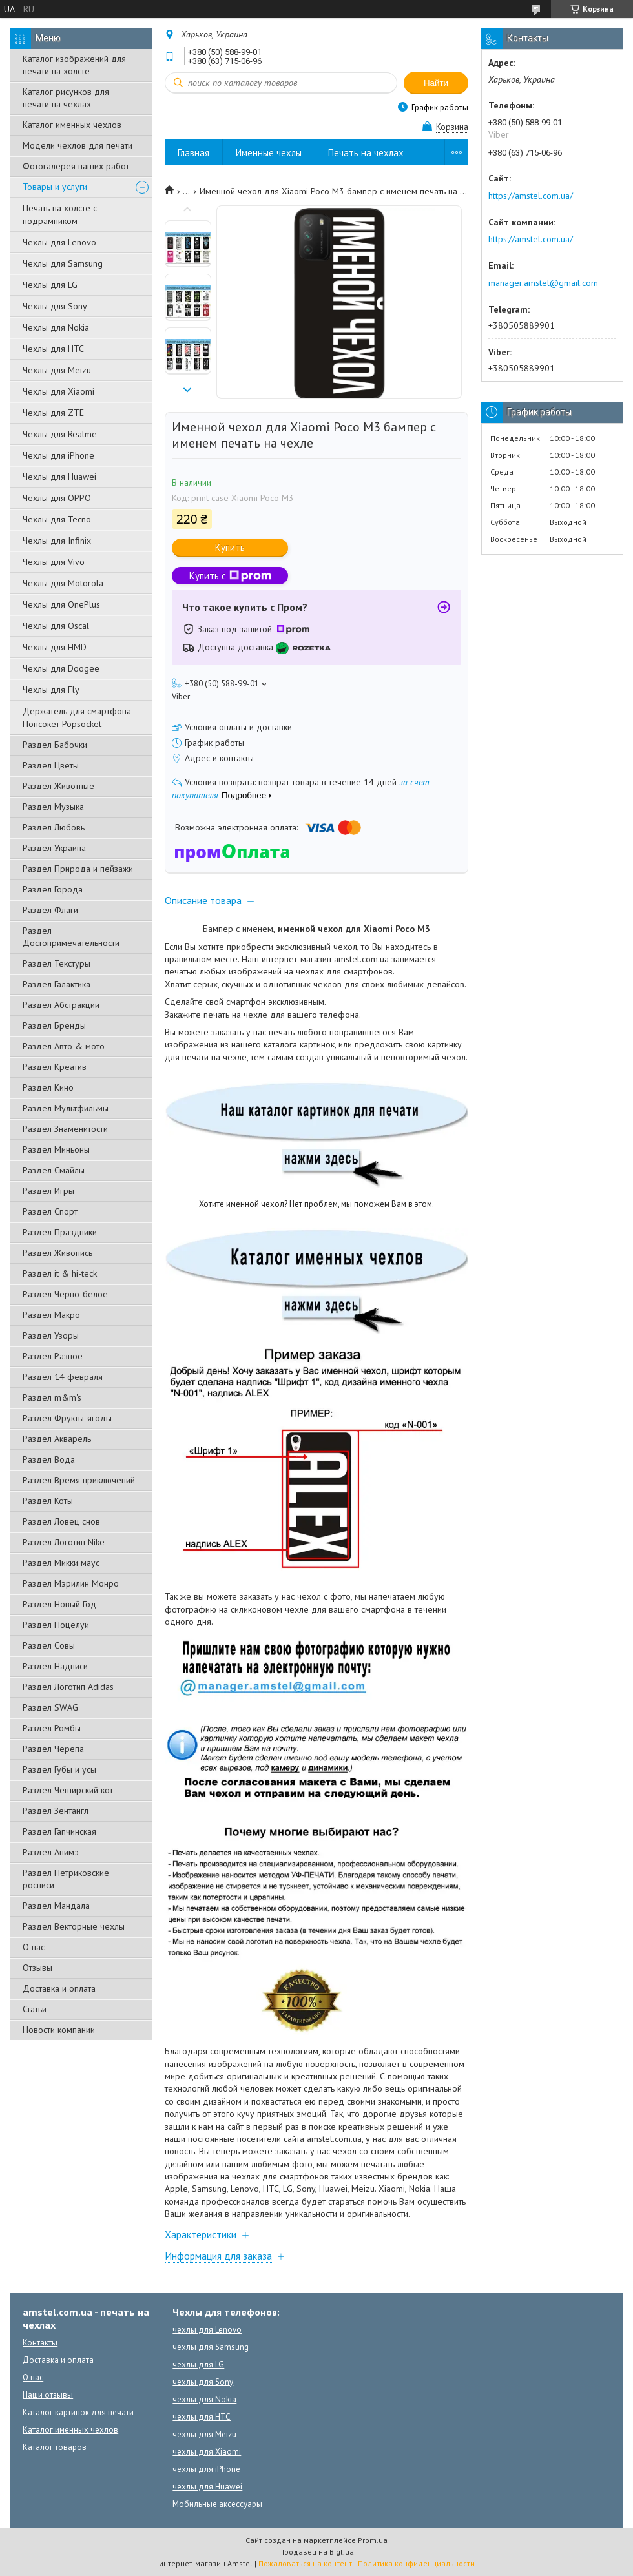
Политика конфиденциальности (416, 2563)
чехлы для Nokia (204, 2399)
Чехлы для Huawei (59, 476)
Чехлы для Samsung (63, 263)
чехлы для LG (198, 2364)
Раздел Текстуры (56, 963)
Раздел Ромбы (52, 1728)
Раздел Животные (58, 786)
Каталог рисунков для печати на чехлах (66, 98)
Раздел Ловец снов (61, 1521)
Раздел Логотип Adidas (68, 1687)
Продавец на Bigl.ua (316, 2552)
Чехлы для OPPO (57, 498)
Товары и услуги (55, 186)
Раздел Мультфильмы (66, 1108)
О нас (34, 1947)
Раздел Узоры (51, 1335)
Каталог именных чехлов (72, 124)
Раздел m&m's (52, 1397)
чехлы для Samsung (210, 2347)
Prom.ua (373, 2540)
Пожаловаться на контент (305, 2563)
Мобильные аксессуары (217, 2504)
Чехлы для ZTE (53, 412)
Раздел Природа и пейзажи (78, 868)
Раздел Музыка (53, 806)
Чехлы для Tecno (57, 519)
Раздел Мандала (56, 1905)
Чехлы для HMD (55, 647)
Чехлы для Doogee (61, 668)
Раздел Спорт (50, 1211)
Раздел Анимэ (51, 1852)
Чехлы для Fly (51, 690)
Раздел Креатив (55, 1067)
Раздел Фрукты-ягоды (67, 1418)
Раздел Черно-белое (65, 1294)
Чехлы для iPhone (58, 455)
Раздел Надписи (55, 1666)
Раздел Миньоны (56, 1149)
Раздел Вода (49, 1459)
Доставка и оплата (59, 1988)
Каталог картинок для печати (78, 2412)
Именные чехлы (269, 153)
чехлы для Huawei (207, 2486)
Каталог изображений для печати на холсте (74, 65)
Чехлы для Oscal (56, 626)
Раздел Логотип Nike (64, 1542)
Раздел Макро (51, 1315)
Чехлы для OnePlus (61, 604)
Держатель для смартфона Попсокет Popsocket (77, 717)
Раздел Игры (48, 1191)
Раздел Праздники (60, 1232)
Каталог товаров (55, 2447)
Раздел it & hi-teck (60, 1273)
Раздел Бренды (54, 1025)
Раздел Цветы (51, 765)
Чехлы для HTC (53, 349)
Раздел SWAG (50, 1707)
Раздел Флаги (50, 910)
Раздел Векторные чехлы (74, 1926)
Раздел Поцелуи (56, 1625)
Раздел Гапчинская (59, 1831)
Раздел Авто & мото (64, 1046)
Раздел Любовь (54, 827)
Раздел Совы (49, 1645)
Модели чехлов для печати (77, 145)
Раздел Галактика (56, 984)
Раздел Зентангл (55, 1811)
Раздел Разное (53, 1356)
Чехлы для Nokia (56, 327)
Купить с (230, 576)
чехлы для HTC (201, 2416)
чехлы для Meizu (204, 2434)
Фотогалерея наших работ (76, 166)
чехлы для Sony (202, 2381)
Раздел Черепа (53, 1749)
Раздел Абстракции (61, 1005)
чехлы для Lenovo (207, 2329)
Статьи (35, 2009)
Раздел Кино (48, 1087)
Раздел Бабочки (55, 744)
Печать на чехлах (366, 153)
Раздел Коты (48, 1501)
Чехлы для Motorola (63, 583)
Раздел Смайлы (54, 1170)
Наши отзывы (48, 2394)
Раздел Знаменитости (65, 1129)
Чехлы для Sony (55, 306)
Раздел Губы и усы (59, 1769)
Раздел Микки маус (61, 1563)
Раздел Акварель (57, 1439)
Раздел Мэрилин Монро (71, 1583)
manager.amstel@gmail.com (543, 283)
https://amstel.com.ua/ (530, 195)
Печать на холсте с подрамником (60, 214)
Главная (193, 153)
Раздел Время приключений (79, 1480)
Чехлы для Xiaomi (58, 391)
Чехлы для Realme (60, 434)
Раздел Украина (54, 848)
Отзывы (37, 1967)
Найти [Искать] (436, 83)
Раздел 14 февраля (63, 1377)
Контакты (40, 2342)
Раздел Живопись (57, 1253)
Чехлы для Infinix (57, 540)
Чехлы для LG (50, 285)
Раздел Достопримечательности (71, 937)
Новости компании (59, 2029)
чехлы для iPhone (206, 2469)
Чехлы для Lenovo (59, 242)
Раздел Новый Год (59, 1604)
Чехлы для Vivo (54, 562)
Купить (230, 547)
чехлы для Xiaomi (206, 2451)
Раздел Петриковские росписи (66, 1879)
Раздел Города (53, 889)
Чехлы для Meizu (57, 370)
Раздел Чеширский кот (68, 1790)
